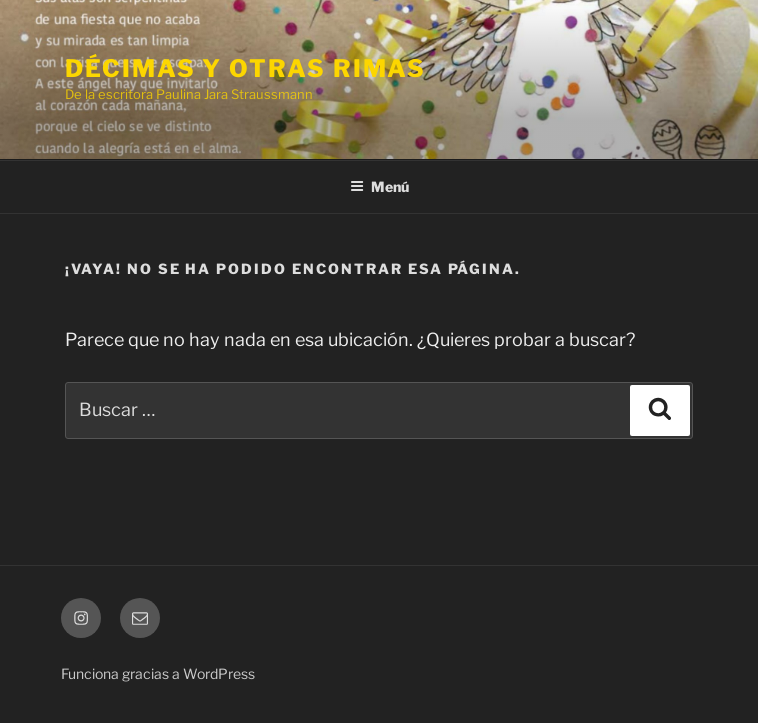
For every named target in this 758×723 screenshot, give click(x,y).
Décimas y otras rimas (245, 68)
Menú (379, 186)
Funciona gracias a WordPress (158, 673)
